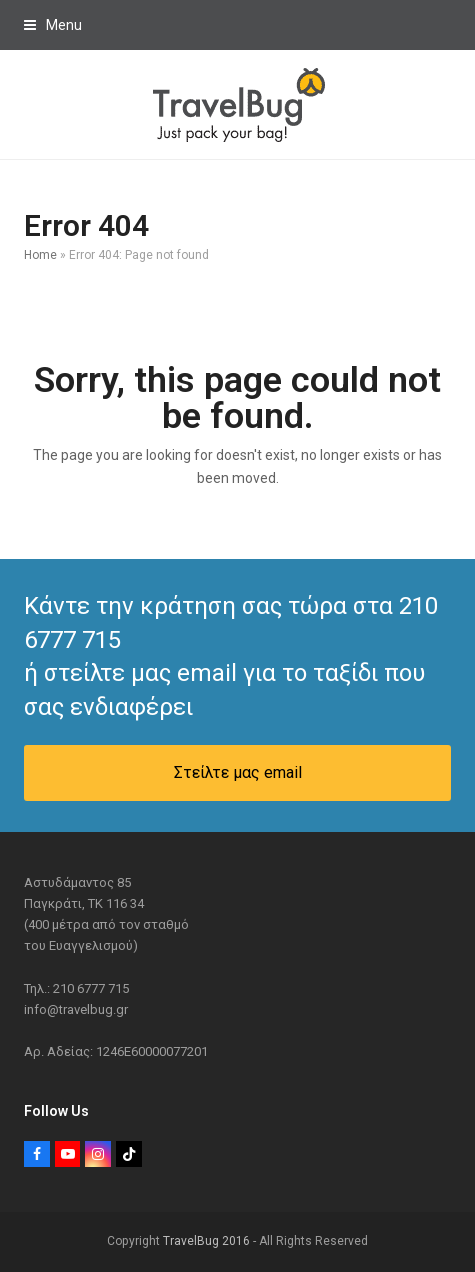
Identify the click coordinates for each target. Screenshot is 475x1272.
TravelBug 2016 (206, 1241)
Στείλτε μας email (238, 772)
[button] (53, 25)
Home (40, 255)
